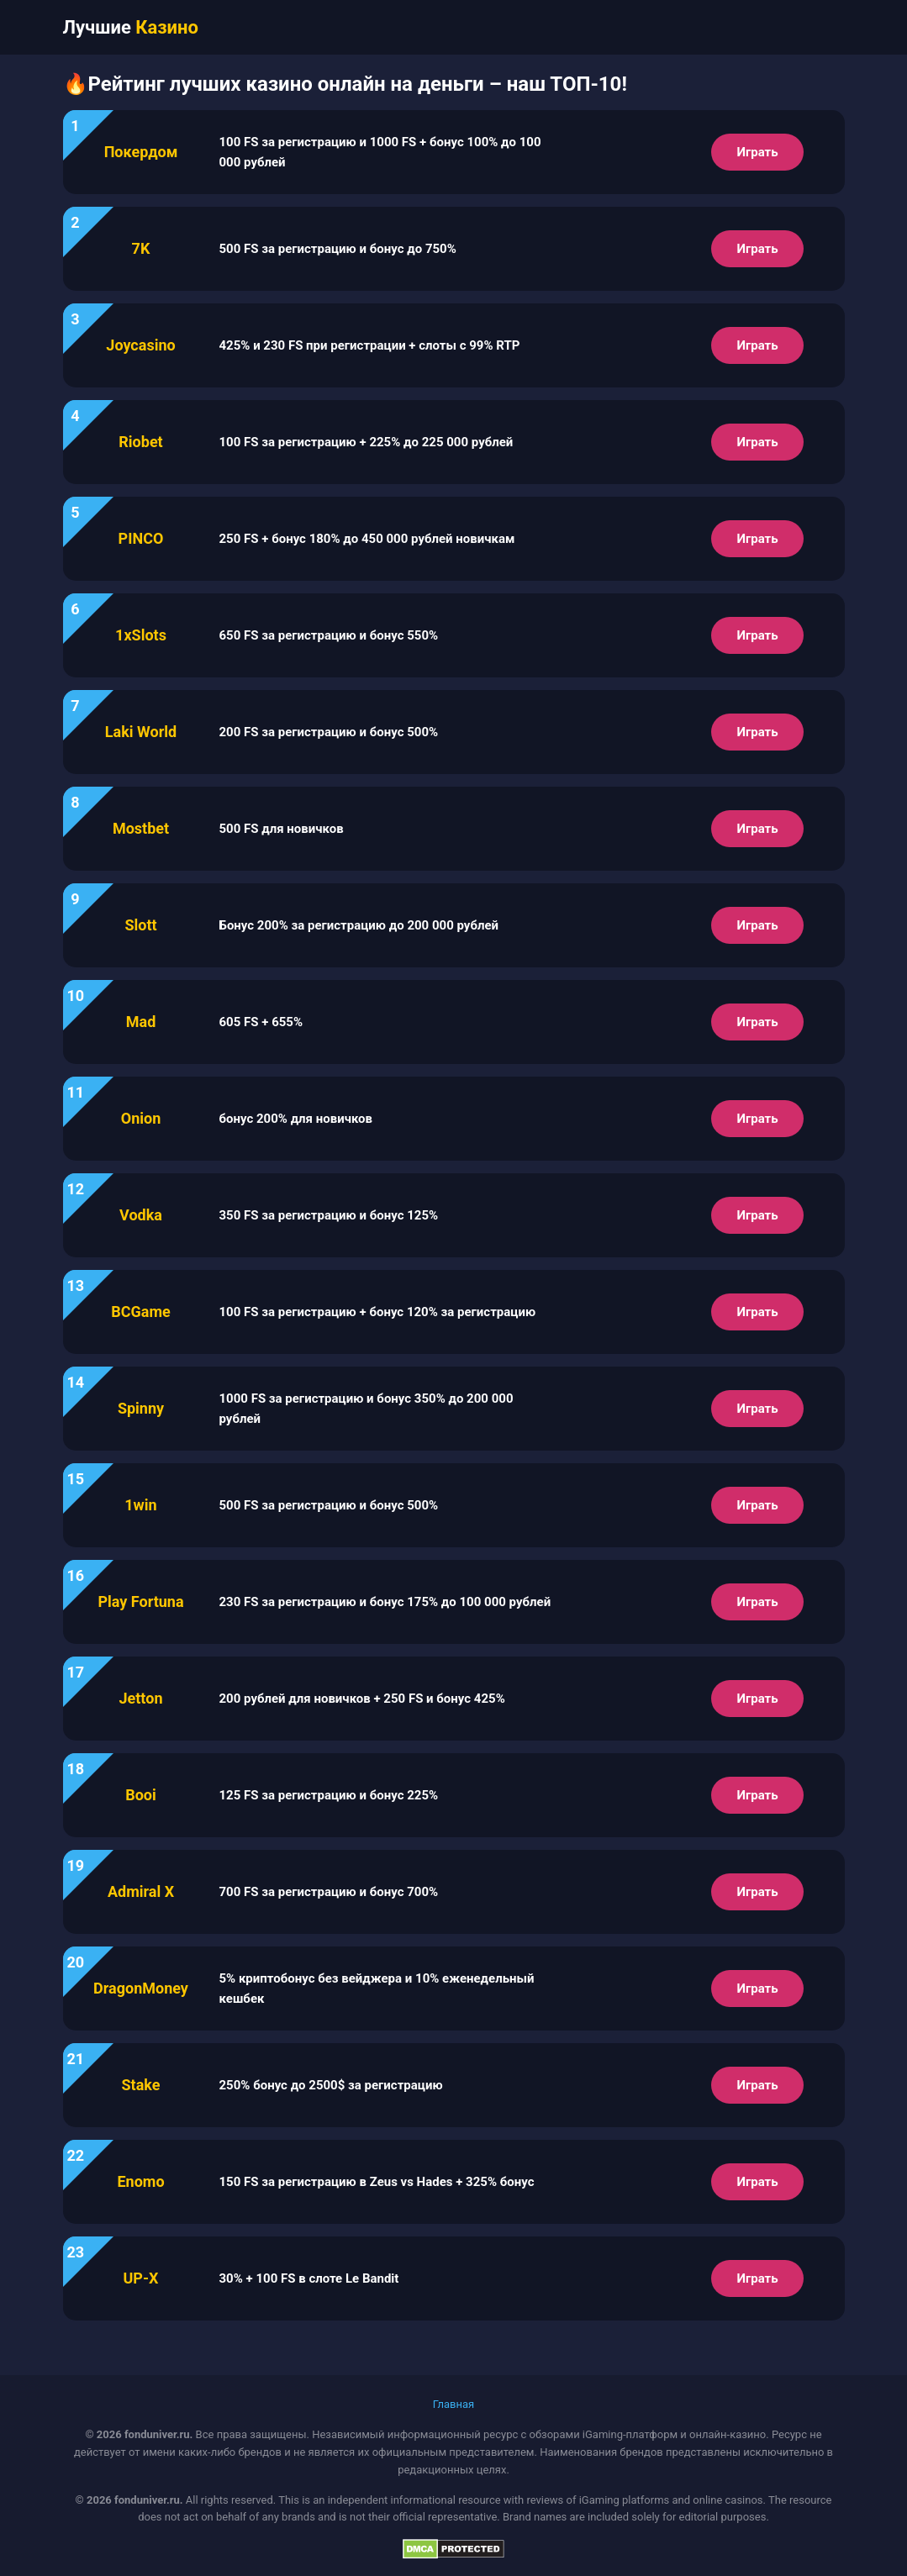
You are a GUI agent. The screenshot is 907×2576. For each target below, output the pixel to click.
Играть (757, 152)
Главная (453, 2404)
